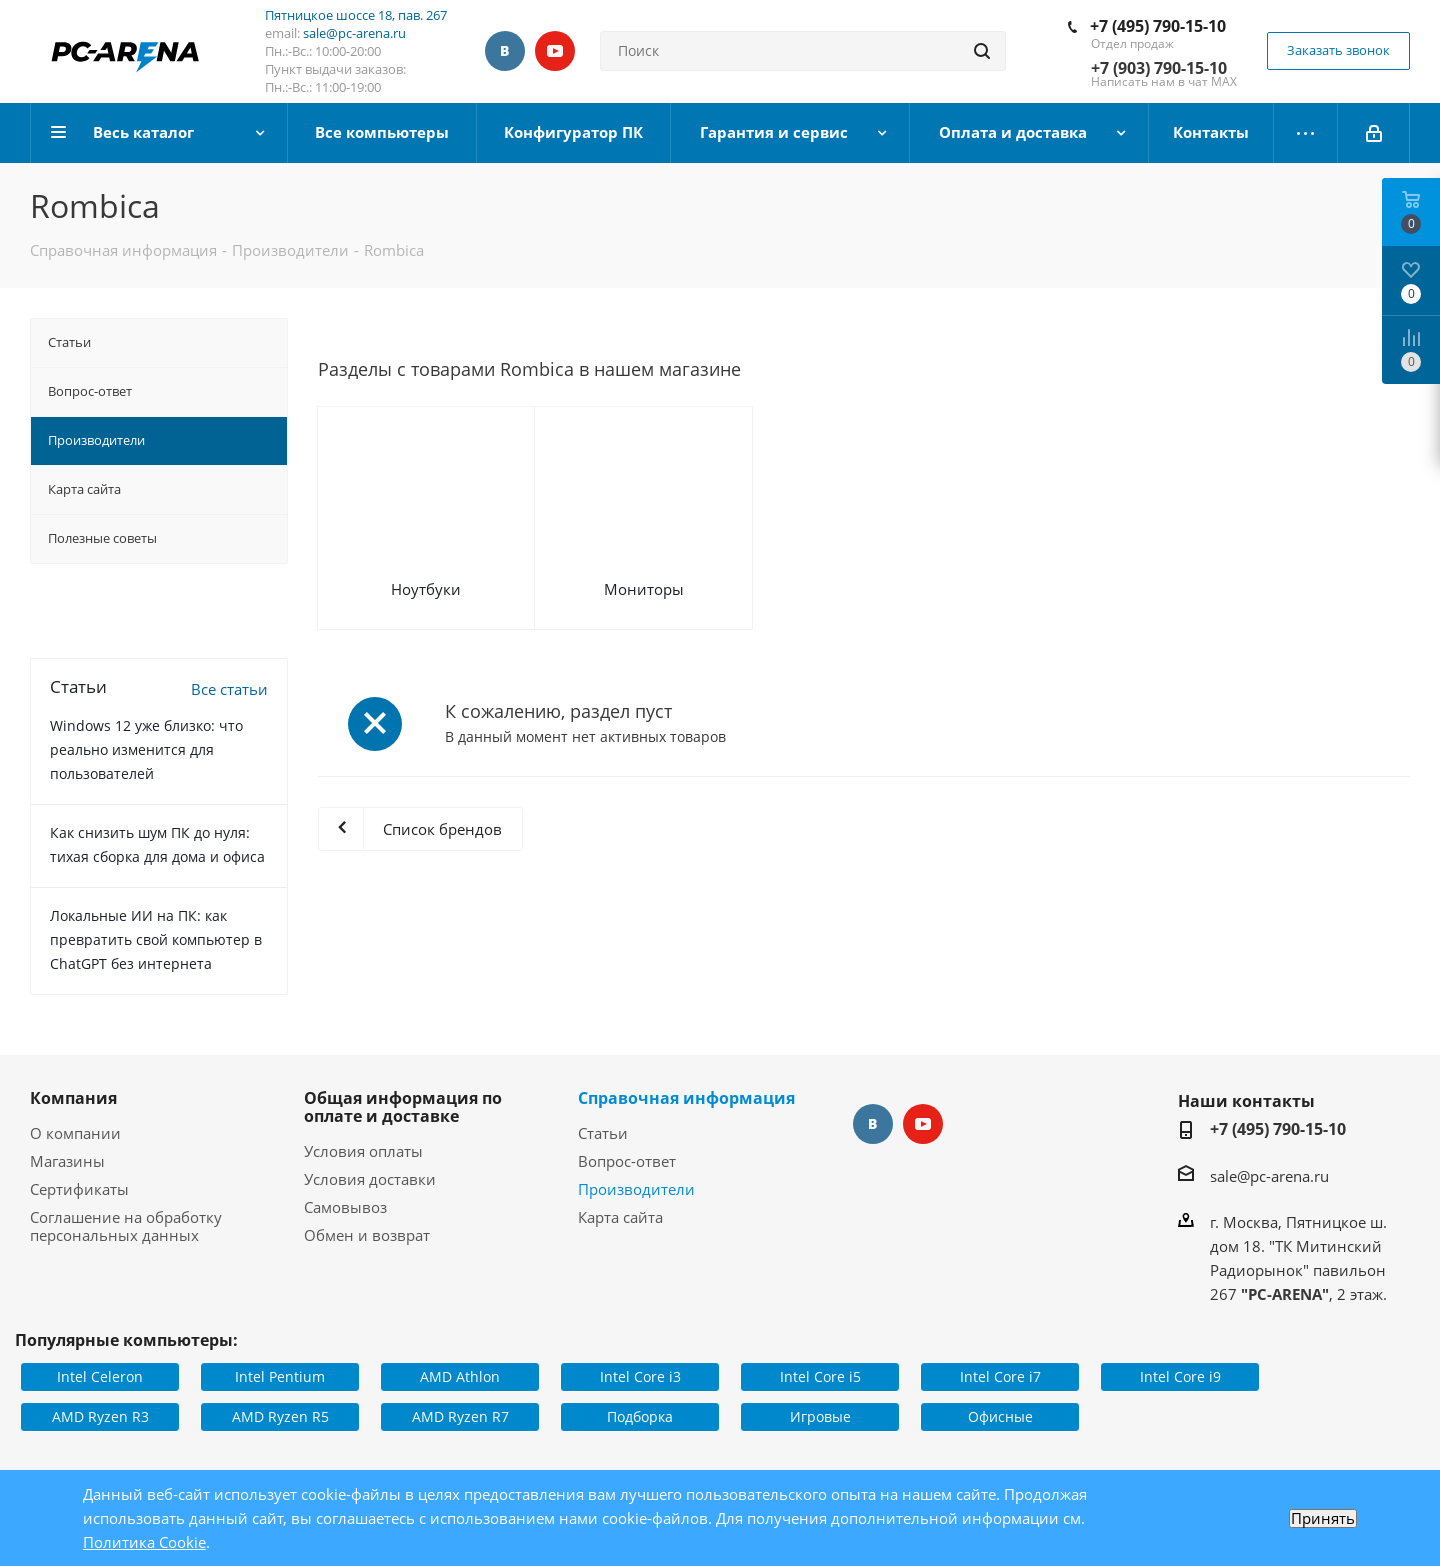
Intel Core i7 (1000, 1376)
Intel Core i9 (1180, 1376)
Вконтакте (505, 51)
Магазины (67, 1161)
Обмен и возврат (367, 1235)
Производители (636, 1189)
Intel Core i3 (640, 1376)
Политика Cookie (144, 1542)
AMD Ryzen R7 (460, 1416)
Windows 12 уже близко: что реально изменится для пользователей (146, 749)
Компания (73, 1098)
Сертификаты (79, 1189)
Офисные (1000, 1416)
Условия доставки (370, 1179)
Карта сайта (620, 1217)
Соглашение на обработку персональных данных (126, 1226)
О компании (75, 1133)
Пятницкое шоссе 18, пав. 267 (356, 15)
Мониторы (644, 589)
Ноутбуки (426, 589)
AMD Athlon (460, 1376)
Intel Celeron (100, 1376)
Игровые (820, 1416)
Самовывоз (345, 1207)
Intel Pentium (280, 1376)
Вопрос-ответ (627, 1161)
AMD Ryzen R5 (280, 1416)
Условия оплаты (363, 1151)
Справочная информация (686, 1098)
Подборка (640, 1416)
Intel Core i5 (820, 1376)
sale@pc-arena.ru (354, 33)
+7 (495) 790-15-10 (1158, 26)
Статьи (603, 1133)
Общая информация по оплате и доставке (403, 1107)
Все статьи (229, 689)
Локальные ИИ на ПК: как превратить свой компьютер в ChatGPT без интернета (156, 939)
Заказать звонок (1338, 50)
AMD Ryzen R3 (100, 1416)
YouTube (555, 51)
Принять (1323, 1518)
